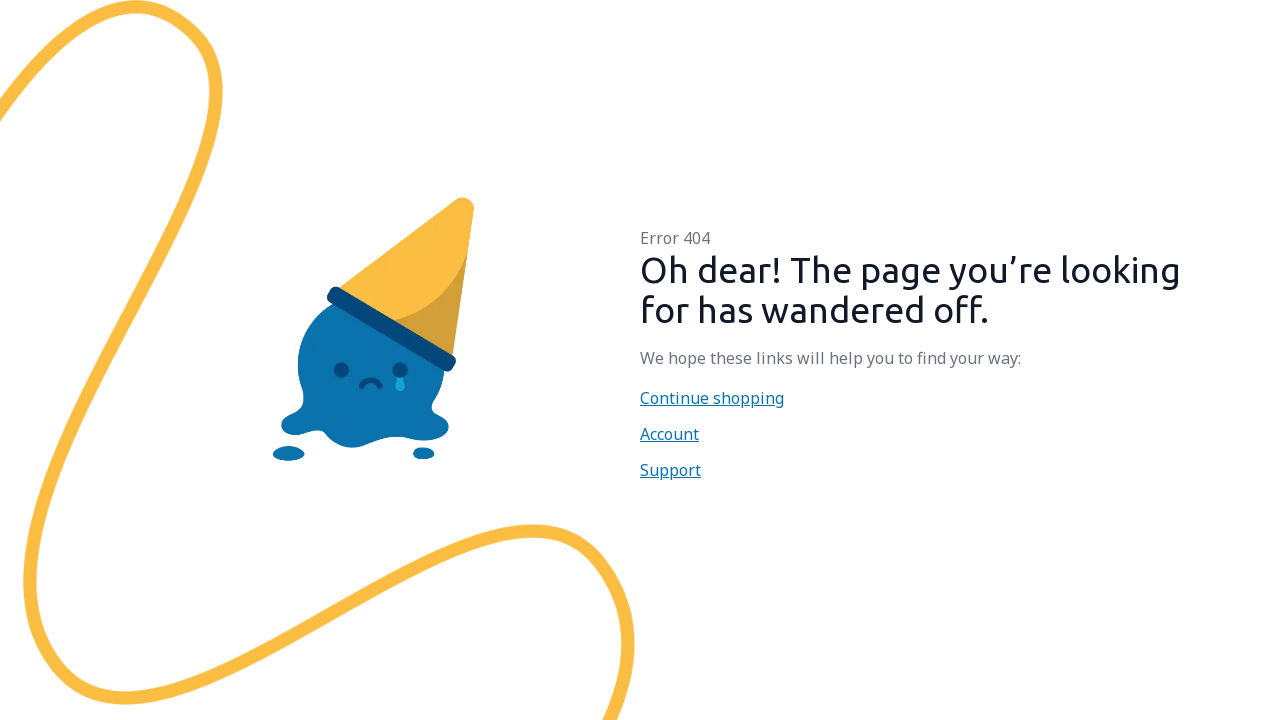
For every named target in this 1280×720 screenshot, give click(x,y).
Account (669, 434)
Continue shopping (712, 398)
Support (670, 470)
